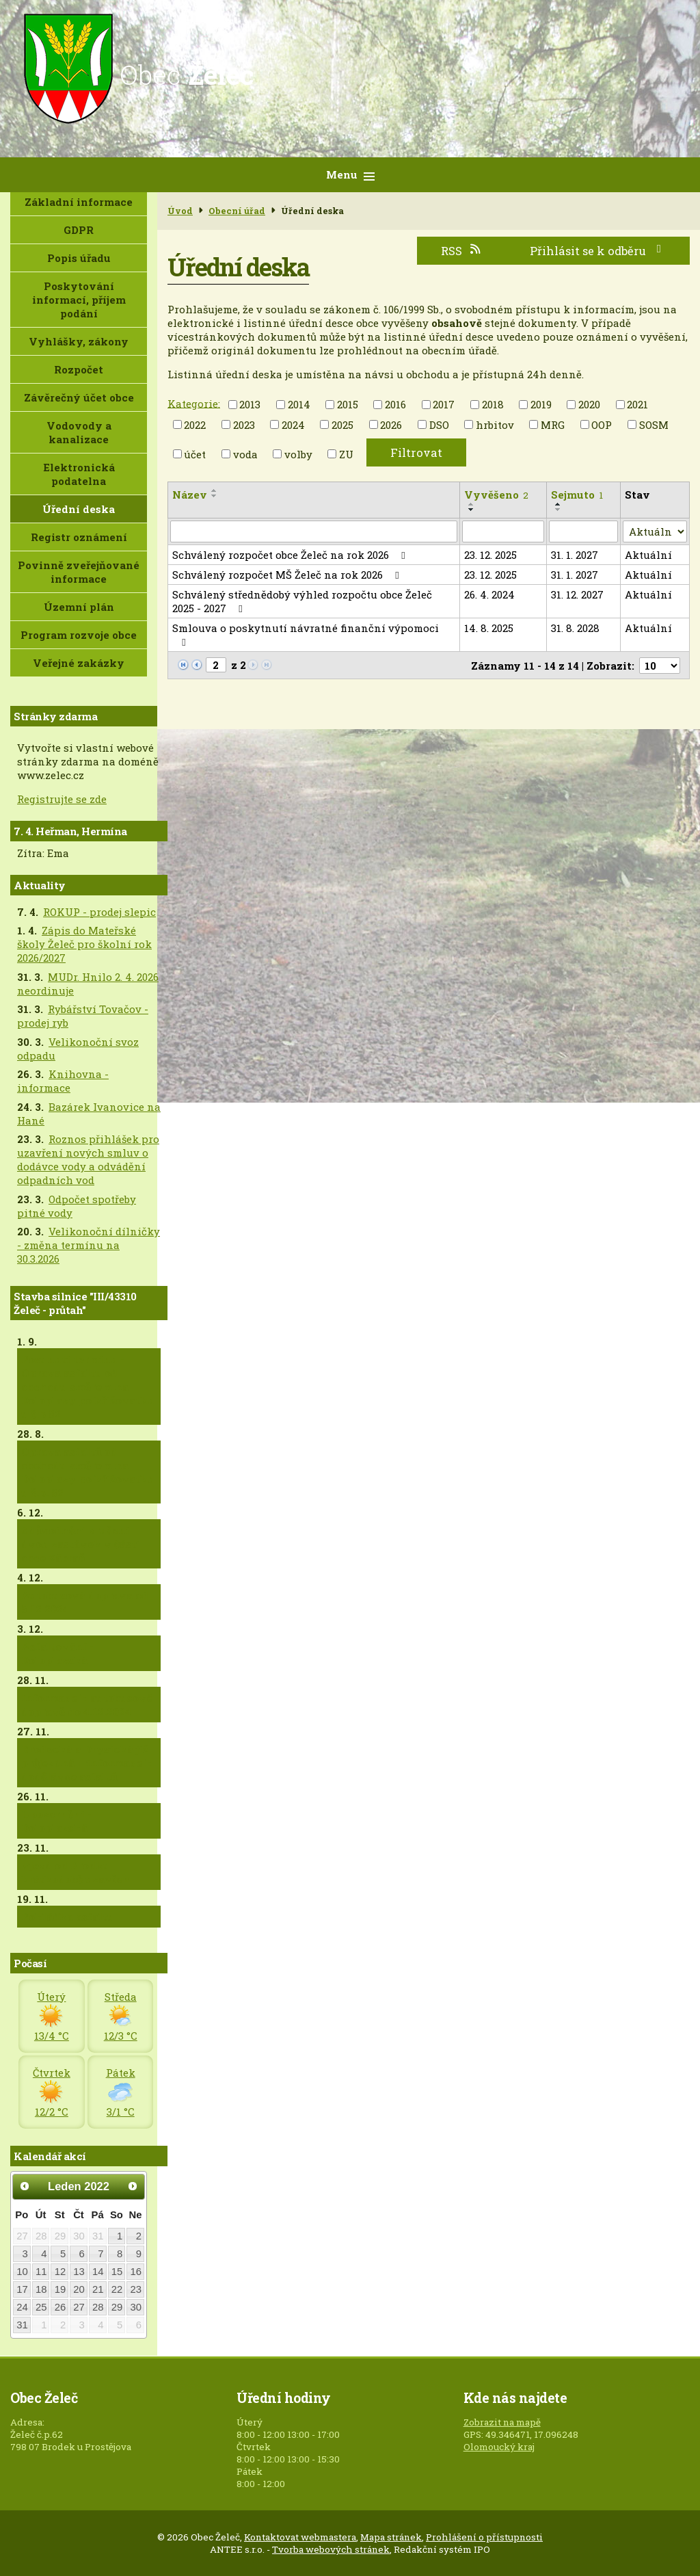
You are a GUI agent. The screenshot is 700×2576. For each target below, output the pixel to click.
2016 (395, 404)
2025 (342, 425)
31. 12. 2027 (577, 594)
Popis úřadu (79, 258)
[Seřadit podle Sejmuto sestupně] (558, 509)
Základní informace (79, 202)
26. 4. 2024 (489, 594)
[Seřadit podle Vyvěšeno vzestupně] (471, 504)
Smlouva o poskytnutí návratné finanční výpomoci (305, 634)
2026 (391, 425)
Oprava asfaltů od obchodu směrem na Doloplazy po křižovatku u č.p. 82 (87, 1472)
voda (245, 454)
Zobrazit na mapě (502, 2422)
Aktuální (648, 555)
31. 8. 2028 (575, 628)
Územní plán (79, 607)
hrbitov (495, 425)
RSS (461, 251)
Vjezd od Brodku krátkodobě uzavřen (75, 1872)
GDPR (79, 230)
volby (298, 454)
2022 (195, 425)
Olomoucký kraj (499, 2447)
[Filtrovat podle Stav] (655, 531)
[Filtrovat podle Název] (313, 531)
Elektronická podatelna (79, 474)
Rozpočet (78, 369)
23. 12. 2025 (490, 555)
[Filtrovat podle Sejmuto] (583, 531)
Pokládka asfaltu (67, 1916)
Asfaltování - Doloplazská (57, 1653)
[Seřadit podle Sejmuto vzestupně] (558, 504)
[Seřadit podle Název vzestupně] (214, 490)
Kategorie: (193, 403)
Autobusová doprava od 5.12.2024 (84, 1602)
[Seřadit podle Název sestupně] (214, 496)
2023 (244, 425)
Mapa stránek (391, 2537)
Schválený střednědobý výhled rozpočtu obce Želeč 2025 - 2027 (302, 601)
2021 (637, 404)
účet (195, 454)
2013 (249, 404)
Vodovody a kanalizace (78, 432)
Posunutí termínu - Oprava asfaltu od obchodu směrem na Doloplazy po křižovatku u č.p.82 (87, 1386)
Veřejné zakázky (78, 663)
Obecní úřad (236, 210)
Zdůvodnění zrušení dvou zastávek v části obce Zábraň (80, 1543)
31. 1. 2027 (574, 555)
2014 (299, 404)
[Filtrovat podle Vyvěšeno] (502, 531)
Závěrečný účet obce (79, 397)
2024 (293, 425)
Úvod (180, 210)
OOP (601, 425)
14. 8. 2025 (488, 628)
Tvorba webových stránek (331, 2549)
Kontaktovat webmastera (300, 2537)
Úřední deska (78, 509)
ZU (346, 454)
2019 (541, 404)
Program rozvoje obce (79, 635)
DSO (439, 425)
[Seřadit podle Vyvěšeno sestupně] (471, 509)
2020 (589, 404)
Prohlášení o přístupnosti (484, 2537)
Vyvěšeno (496, 494)
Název (189, 494)
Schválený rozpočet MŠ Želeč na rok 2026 (287, 574)
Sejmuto (577, 494)
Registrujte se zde (62, 799)
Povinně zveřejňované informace (78, 572)
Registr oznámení (79, 537)
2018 (493, 404)
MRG (553, 425)
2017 (444, 404)
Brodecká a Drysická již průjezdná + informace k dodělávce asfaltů (86, 1762)
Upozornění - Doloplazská (56, 1821)
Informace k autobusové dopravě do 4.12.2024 (86, 1704)
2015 (347, 404)
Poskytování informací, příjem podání (79, 299)
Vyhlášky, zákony (79, 341)
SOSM (654, 425)
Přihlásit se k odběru (598, 251)
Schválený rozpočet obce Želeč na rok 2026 (290, 555)
